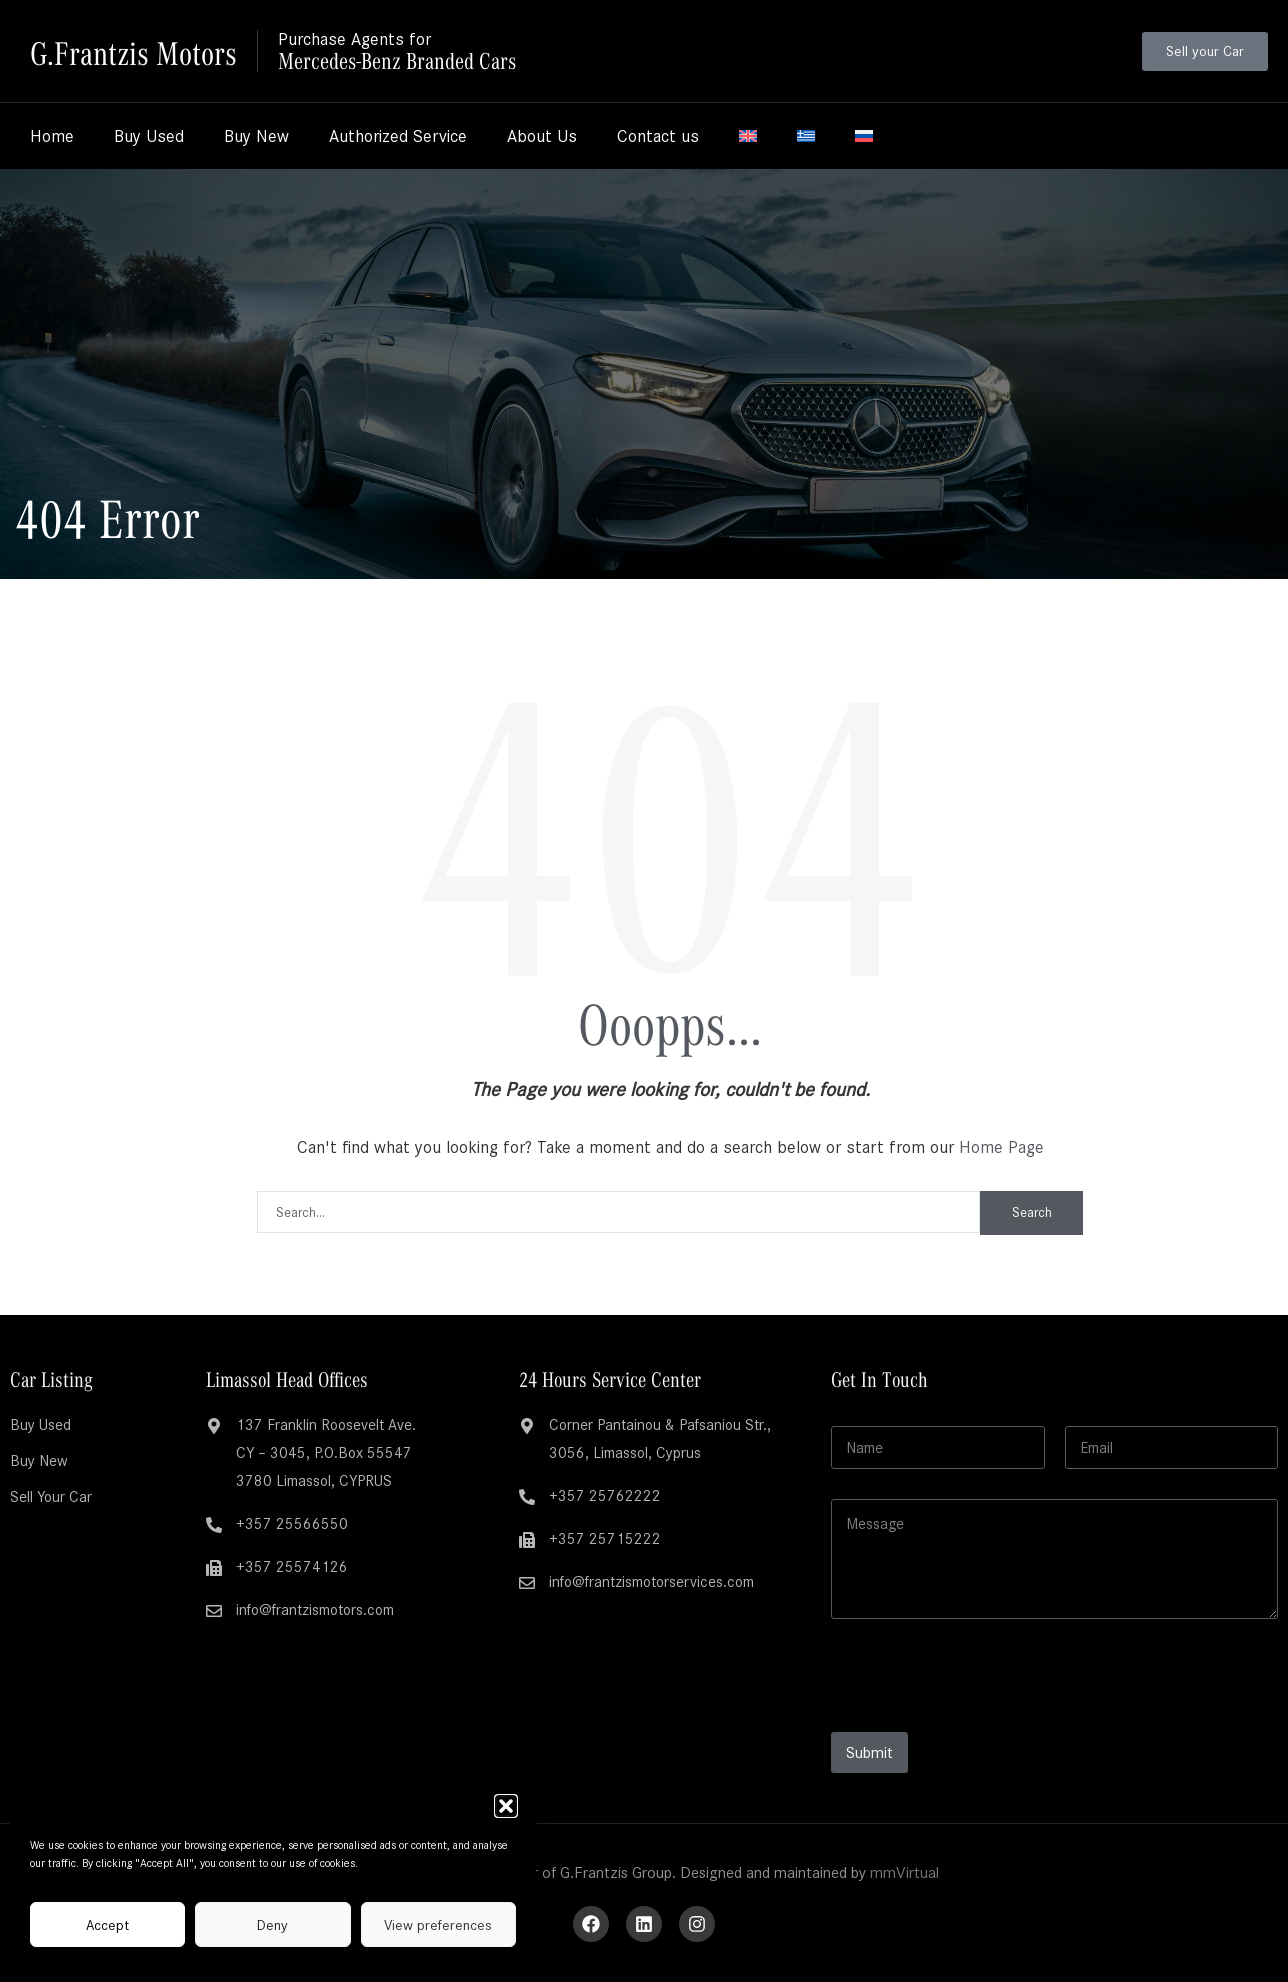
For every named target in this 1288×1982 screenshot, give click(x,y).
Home (52, 136)
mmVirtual (904, 1872)
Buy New (256, 136)
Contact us (658, 136)
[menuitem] (748, 136)
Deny (272, 1925)
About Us (542, 136)
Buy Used (149, 136)
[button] (506, 1806)
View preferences (438, 1925)
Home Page (1001, 1147)
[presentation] (983, 1719)
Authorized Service (398, 136)
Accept (107, 1925)
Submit (869, 1752)
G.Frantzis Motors (138, 50)
